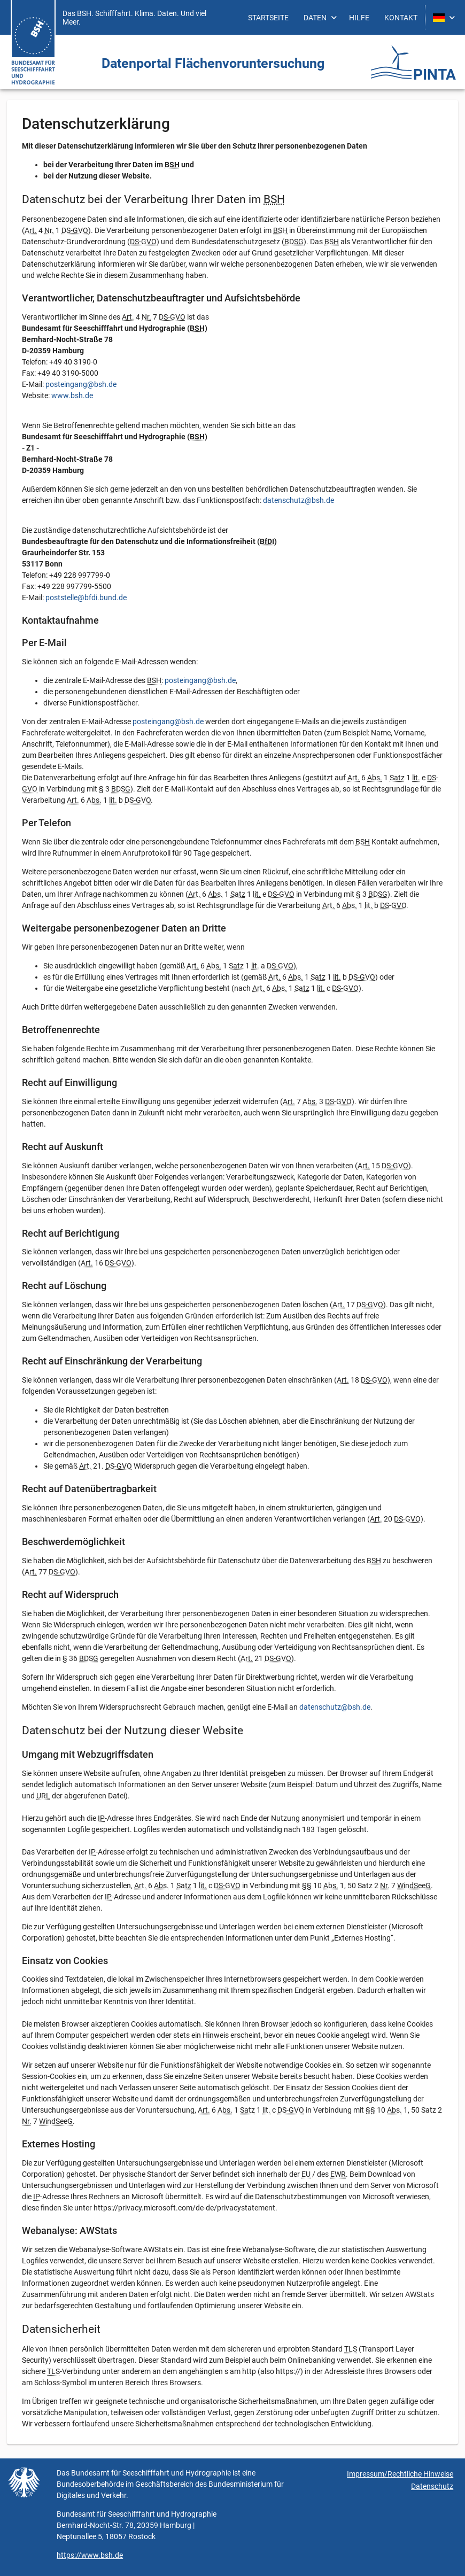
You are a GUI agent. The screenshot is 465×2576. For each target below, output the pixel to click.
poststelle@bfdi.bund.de (86, 597)
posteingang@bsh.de (81, 384)
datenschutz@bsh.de (298, 500)
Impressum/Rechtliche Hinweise (400, 2474)
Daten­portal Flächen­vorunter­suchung (213, 63)
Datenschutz (432, 2486)
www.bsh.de (72, 395)
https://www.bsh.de (90, 2555)
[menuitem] (268, 17)
